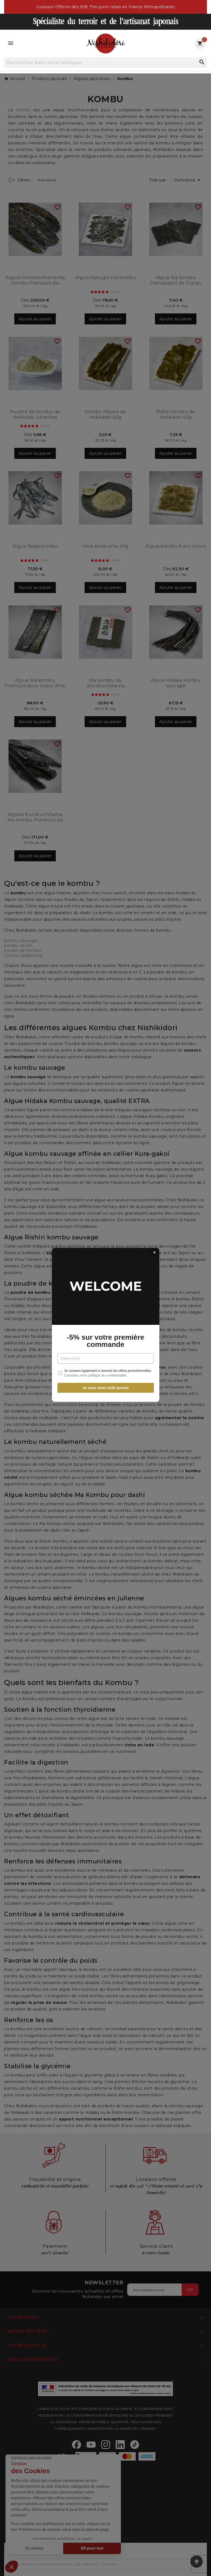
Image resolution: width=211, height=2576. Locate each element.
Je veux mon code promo (105, 1353)
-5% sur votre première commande (105, 1303)
